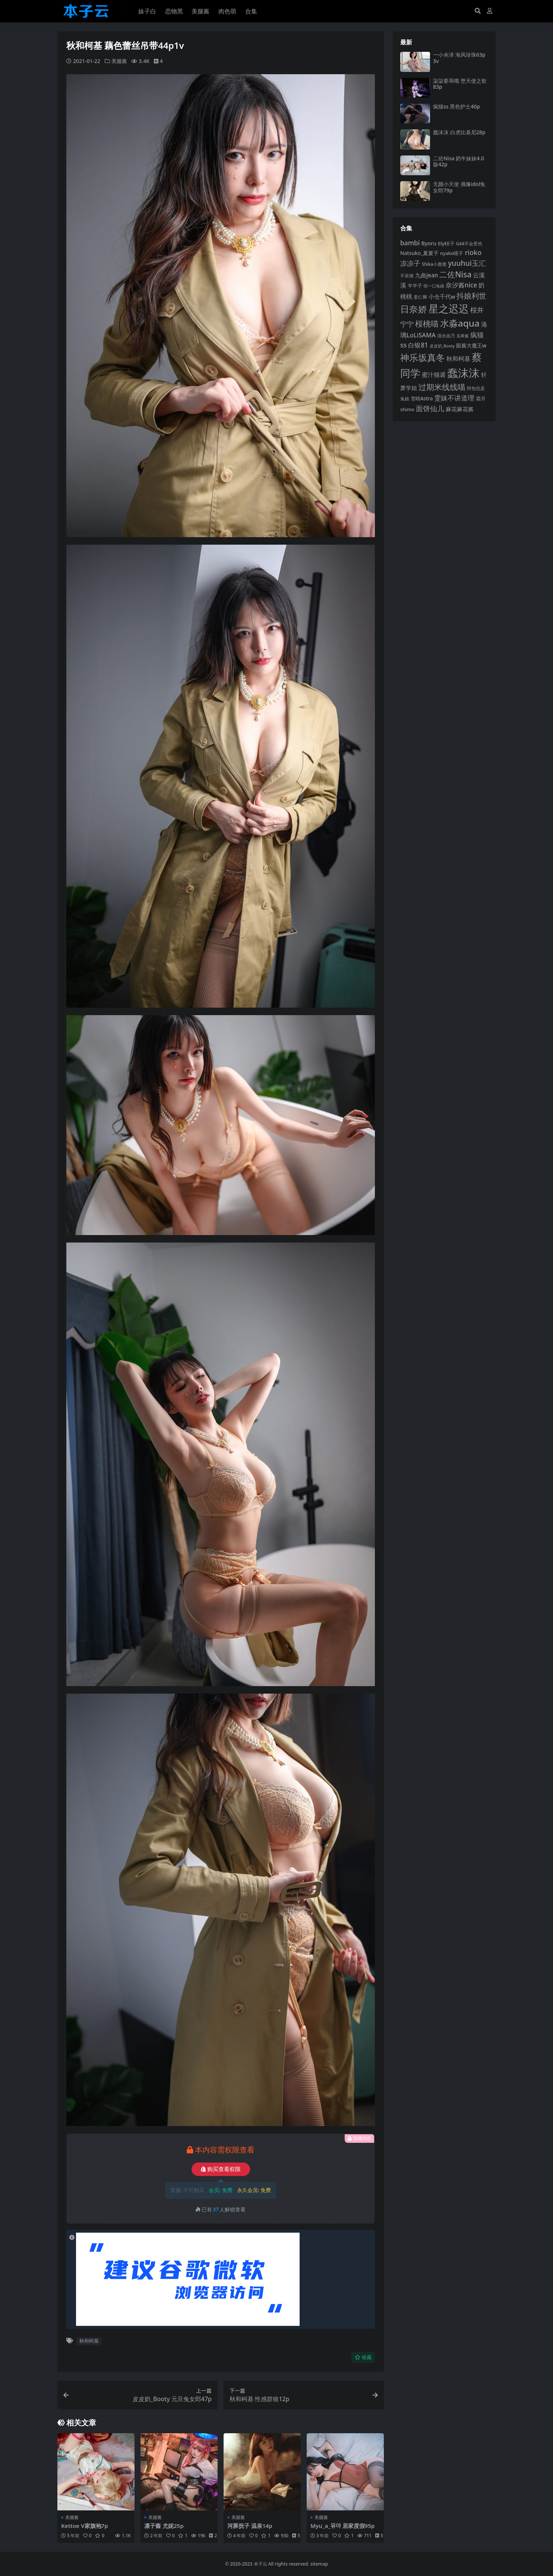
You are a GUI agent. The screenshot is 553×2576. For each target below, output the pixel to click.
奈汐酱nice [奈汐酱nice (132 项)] (461, 285)
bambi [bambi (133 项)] (410, 242)
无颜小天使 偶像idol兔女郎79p (459, 187)
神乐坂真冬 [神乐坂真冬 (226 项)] (422, 357)
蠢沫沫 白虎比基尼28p (459, 132)
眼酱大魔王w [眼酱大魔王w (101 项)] (471, 345)
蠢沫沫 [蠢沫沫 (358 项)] (463, 372)
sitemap (319, 2563)
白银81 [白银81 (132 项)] (418, 345)
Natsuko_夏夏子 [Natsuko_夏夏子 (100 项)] (419, 252)
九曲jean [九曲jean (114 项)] (426, 275)
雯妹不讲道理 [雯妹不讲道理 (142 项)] (454, 397)
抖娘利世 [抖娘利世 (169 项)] (471, 295)
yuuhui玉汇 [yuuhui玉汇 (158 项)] (467, 263)
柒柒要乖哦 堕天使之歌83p (460, 84)
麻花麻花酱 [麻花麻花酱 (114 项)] (460, 409)
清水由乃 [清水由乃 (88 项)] (446, 336)
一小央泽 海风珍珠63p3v (459, 57)
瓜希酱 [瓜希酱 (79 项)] (462, 335)
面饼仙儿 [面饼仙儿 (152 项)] (430, 408)
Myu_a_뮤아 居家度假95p (342, 2525)
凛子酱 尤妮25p (164, 2525)
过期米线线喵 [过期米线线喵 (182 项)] (441, 387)
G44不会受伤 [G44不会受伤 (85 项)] (469, 243)
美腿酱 (119, 60)
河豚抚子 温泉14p (249, 2525)
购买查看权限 (221, 2169)
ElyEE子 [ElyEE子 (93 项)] (446, 243)
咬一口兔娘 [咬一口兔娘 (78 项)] (434, 286)
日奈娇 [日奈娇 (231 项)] (413, 309)
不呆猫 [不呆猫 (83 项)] (407, 275)
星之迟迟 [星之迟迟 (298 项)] (449, 308)
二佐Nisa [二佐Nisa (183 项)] (455, 274)
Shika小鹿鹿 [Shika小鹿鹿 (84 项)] (434, 264)
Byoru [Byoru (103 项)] (428, 243)
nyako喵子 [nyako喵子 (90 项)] (452, 253)
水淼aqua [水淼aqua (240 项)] (460, 323)
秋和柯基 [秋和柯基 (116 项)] (458, 359)
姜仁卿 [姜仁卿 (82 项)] (420, 297)
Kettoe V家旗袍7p (84, 2525)
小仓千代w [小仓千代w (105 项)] (442, 296)
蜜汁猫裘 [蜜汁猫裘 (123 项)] (434, 375)
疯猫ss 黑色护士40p (456, 106)
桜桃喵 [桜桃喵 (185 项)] (427, 323)
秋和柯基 (89, 2340)
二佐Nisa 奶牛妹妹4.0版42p (458, 161)
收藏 (363, 2357)
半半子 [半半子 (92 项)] (415, 285)
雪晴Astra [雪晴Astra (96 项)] (422, 398)
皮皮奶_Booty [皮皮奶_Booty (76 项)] (442, 346)
